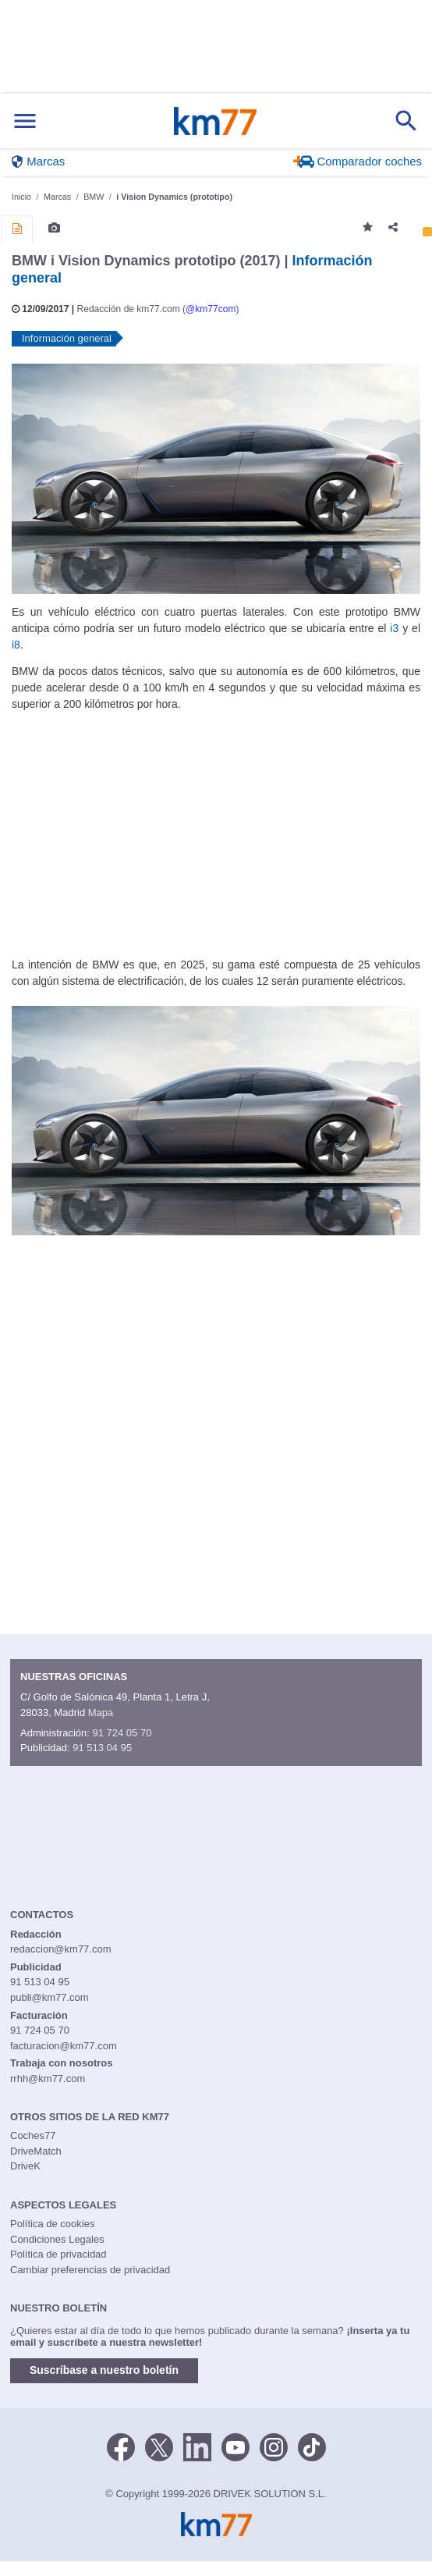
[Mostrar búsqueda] (406, 121)
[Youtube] (235, 2446)
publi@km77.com (49, 1997)
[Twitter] (159, 2446)
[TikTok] (312, 2446)
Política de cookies (52, 2224)
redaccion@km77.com (61, 1949)
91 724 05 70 (121, 1733)
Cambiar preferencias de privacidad (90, 2270)
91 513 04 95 (102, 1747)
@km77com (210, 309)
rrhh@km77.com (47, 2078)
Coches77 (33, 2135)
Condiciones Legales (57, 2239)
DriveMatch (36, 2151)
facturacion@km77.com (63, 2046)
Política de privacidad (58, 2254)
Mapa (101, 1712)
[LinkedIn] (197, 2446)
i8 (16, 644)
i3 (394, 628)
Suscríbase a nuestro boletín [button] (104, 2370)
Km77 (215, 121)
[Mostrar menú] (25, 121)
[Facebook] (121, 2446)
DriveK (25, 2166)
